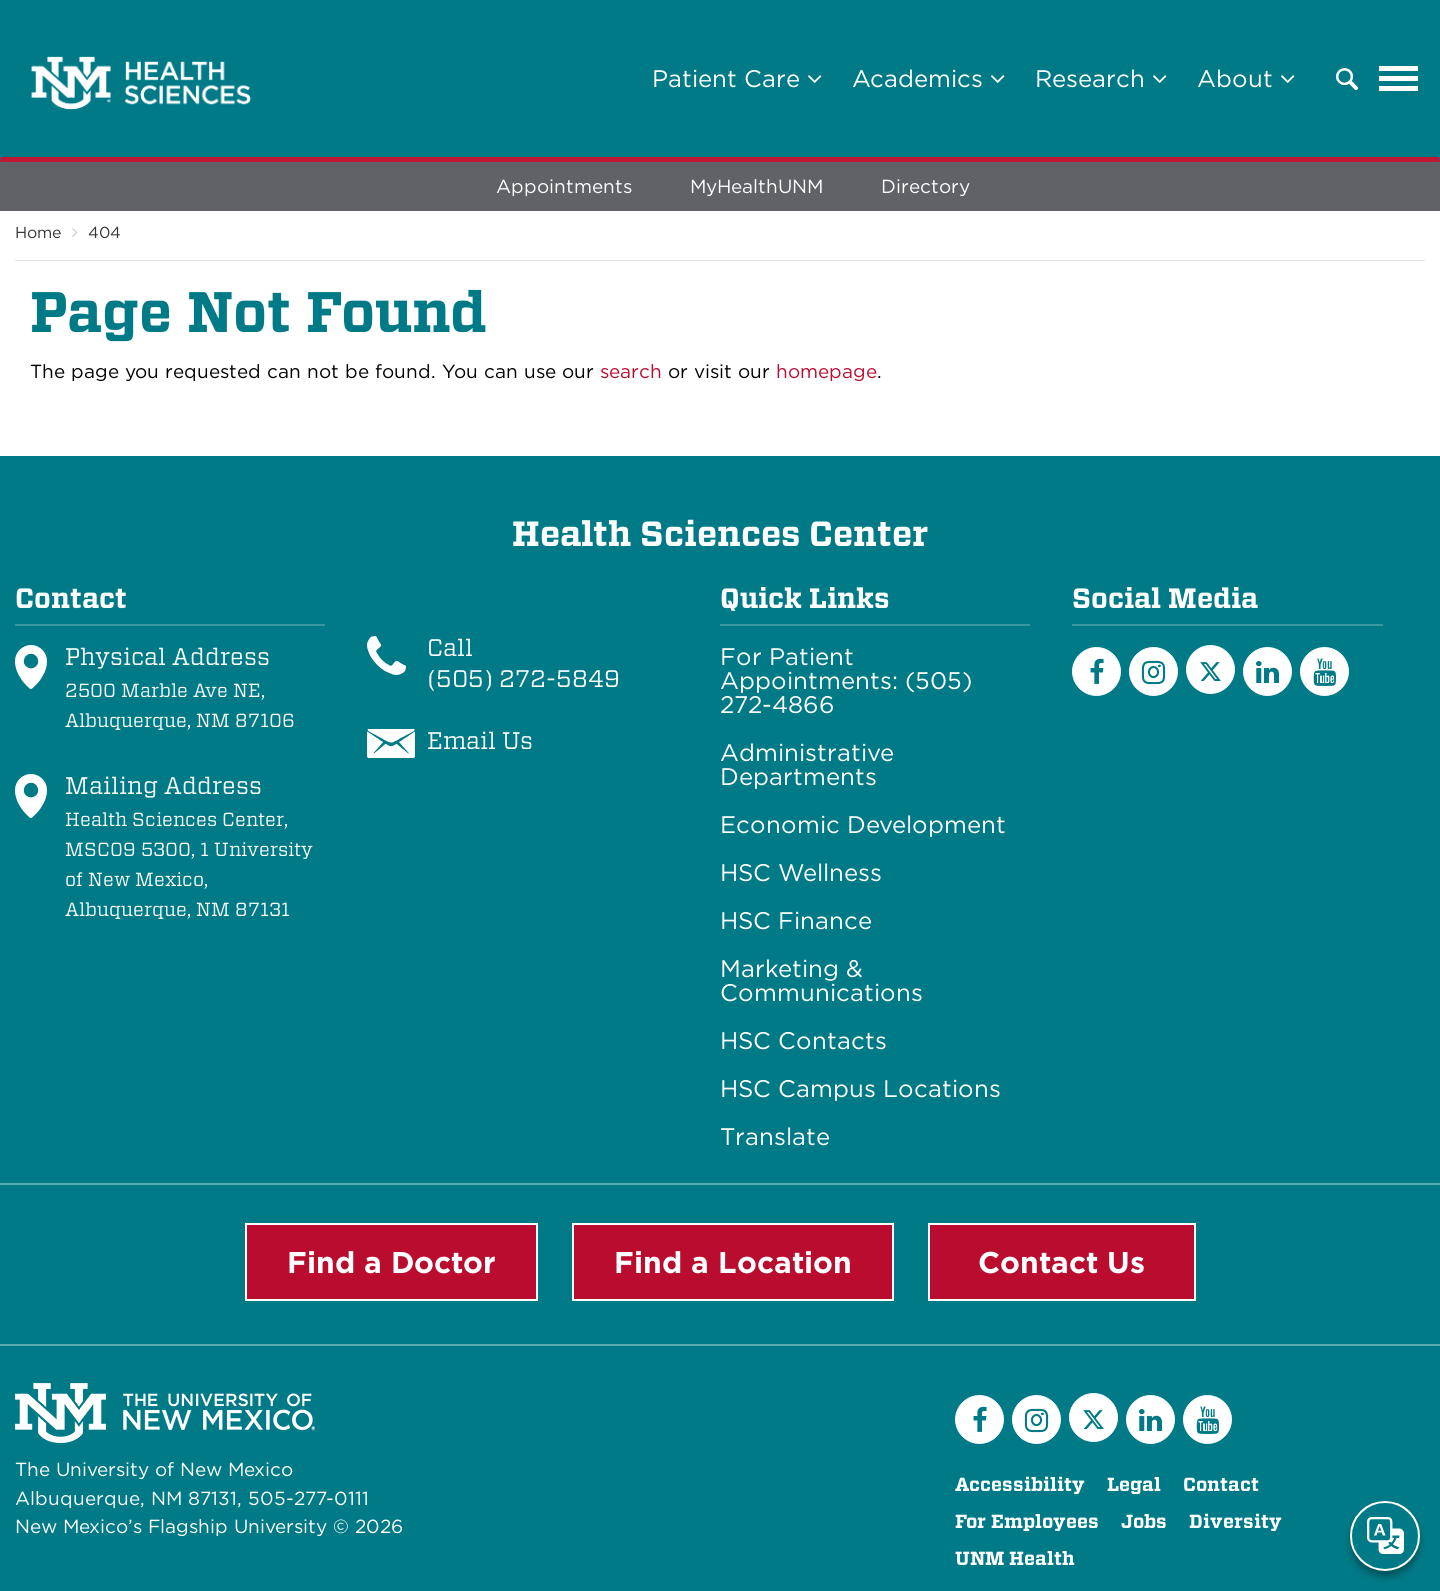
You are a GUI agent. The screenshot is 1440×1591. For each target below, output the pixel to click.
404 (104, 232)
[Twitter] (1210, 669)
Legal (1134, 1484)
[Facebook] (1096, 671)
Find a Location (733, 1262)
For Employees (1027, 1521)
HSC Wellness (801, 873)
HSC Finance (796, 921)
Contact (1221, 1484)
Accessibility (1020, 1484)
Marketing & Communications (821, 981)
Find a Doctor (391, 1262)
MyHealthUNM (756, 186)
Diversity (1235, 1521)
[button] (1347, 79)
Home (38, 232)
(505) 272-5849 (523, 678)
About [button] (1246, 78)
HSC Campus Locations (860, 1089)
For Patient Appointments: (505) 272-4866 (846, 681)
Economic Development (863, 825)
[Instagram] (1153, 671)
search (631, 371)
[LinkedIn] (1267, 671)
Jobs (1144, 1521)
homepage (826, 371)
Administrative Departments (807, 765)
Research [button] (1101, 78)
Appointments (564, 186)
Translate (775, 1137)
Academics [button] (928, 78)
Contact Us (1061, 1262)
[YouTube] (1324, 671)
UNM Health (1015, 1558)
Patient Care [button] (737, 78)
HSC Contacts (803, 1041)
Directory (925, 186)
